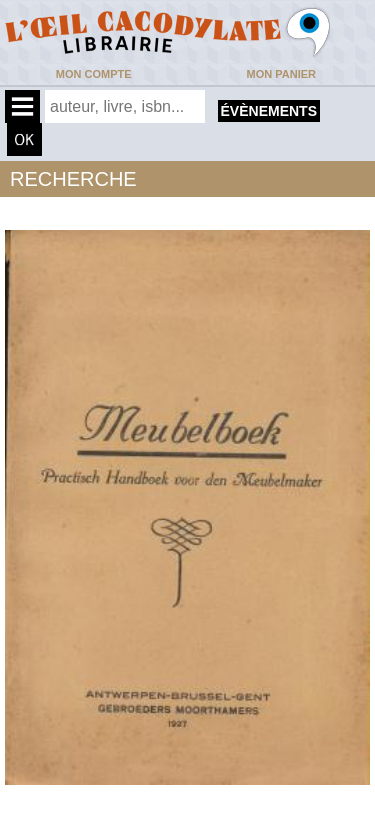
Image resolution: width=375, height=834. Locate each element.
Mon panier (281, 74)
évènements (269, 111)
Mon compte (94, 74)
